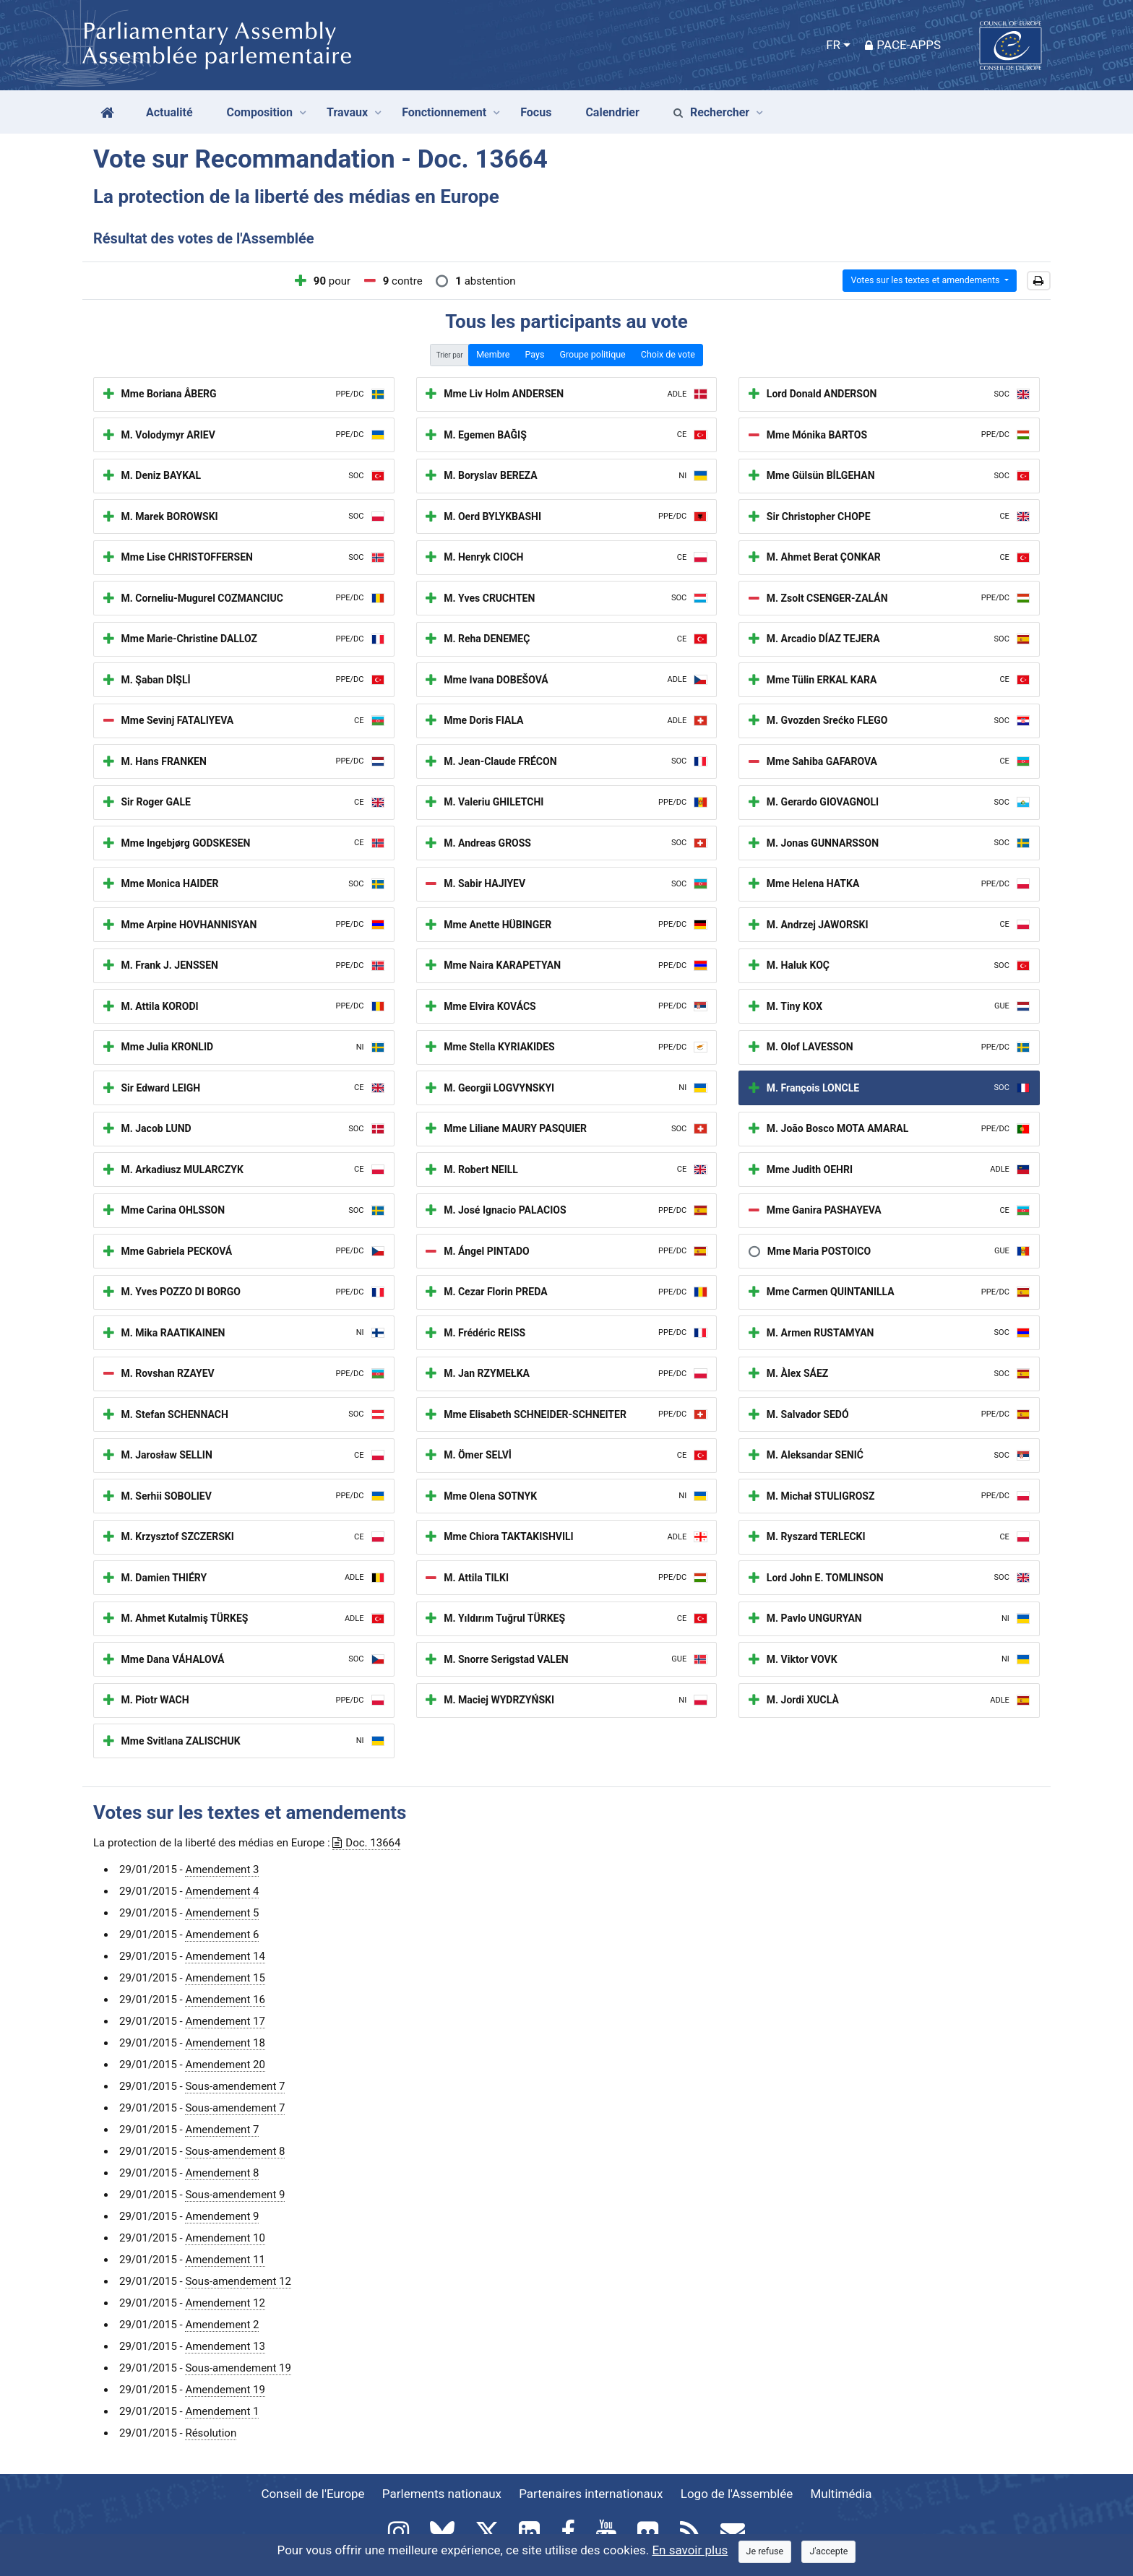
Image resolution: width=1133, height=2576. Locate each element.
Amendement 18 (224, 2042)
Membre (492, 354)
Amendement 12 (224, 2302)
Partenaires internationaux (591, 2493)
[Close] (765, 2552)
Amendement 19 (224, 2389)
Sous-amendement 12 (237, 2281)
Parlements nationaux (441, 2493)
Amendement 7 (222, 2129)
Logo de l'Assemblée (737, 2493)
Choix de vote (668, 354)
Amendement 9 (222, 2216)
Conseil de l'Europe (313, 2493)
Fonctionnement (444, 112)
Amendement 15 (224, 1977)
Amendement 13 (224, 2346)
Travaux (347, 112)
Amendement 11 (224, 2259)
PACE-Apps (903, 45)
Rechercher (711, 112)
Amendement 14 (224, 1956)
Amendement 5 (222, 1912)
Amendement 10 (224, 2237)
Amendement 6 (222, 1934)
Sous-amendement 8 (235, 2151)
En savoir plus (690, 2550)
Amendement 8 (222, 2172)
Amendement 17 (224, 2021)
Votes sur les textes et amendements (925, 280)
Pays (534, 354)
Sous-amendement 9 (235, 2194)
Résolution (210, 2432)
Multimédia (841, 2493)
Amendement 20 (224, 2064)
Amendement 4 (222, 1891)
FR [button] (833, 45)
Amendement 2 (222, 2324)
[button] (1039, 281)
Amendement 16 (224, 1999)
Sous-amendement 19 (237, 2367)
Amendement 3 (222, 1869)
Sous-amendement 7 (235, 2086)
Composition (260, 112)
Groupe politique (592, 354)
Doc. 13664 (366, 1842)
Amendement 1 (222, 2411)
